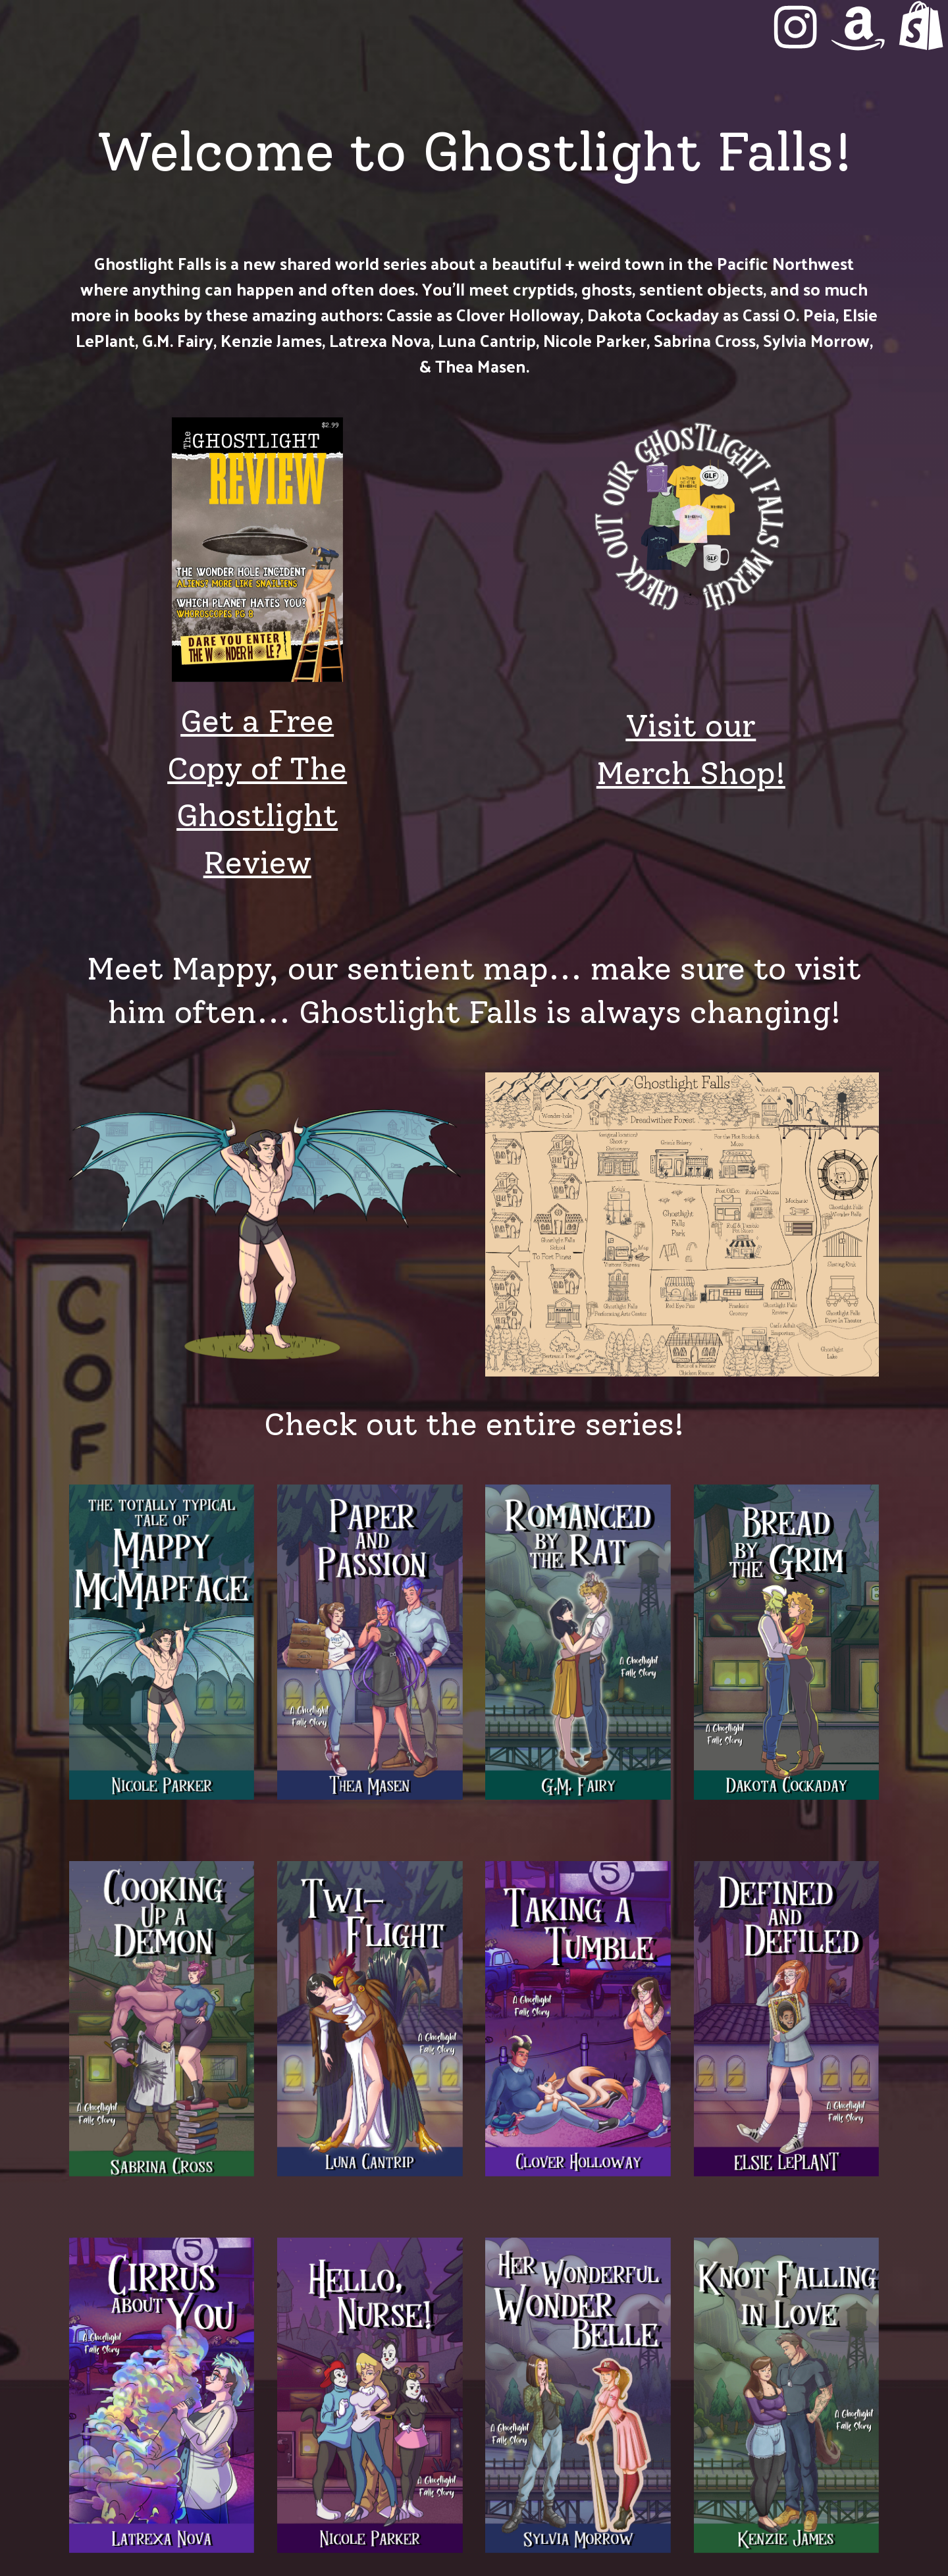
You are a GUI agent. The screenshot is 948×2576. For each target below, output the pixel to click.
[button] (795, 27)
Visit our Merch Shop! (690, 749)
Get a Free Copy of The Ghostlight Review (257, 791)
